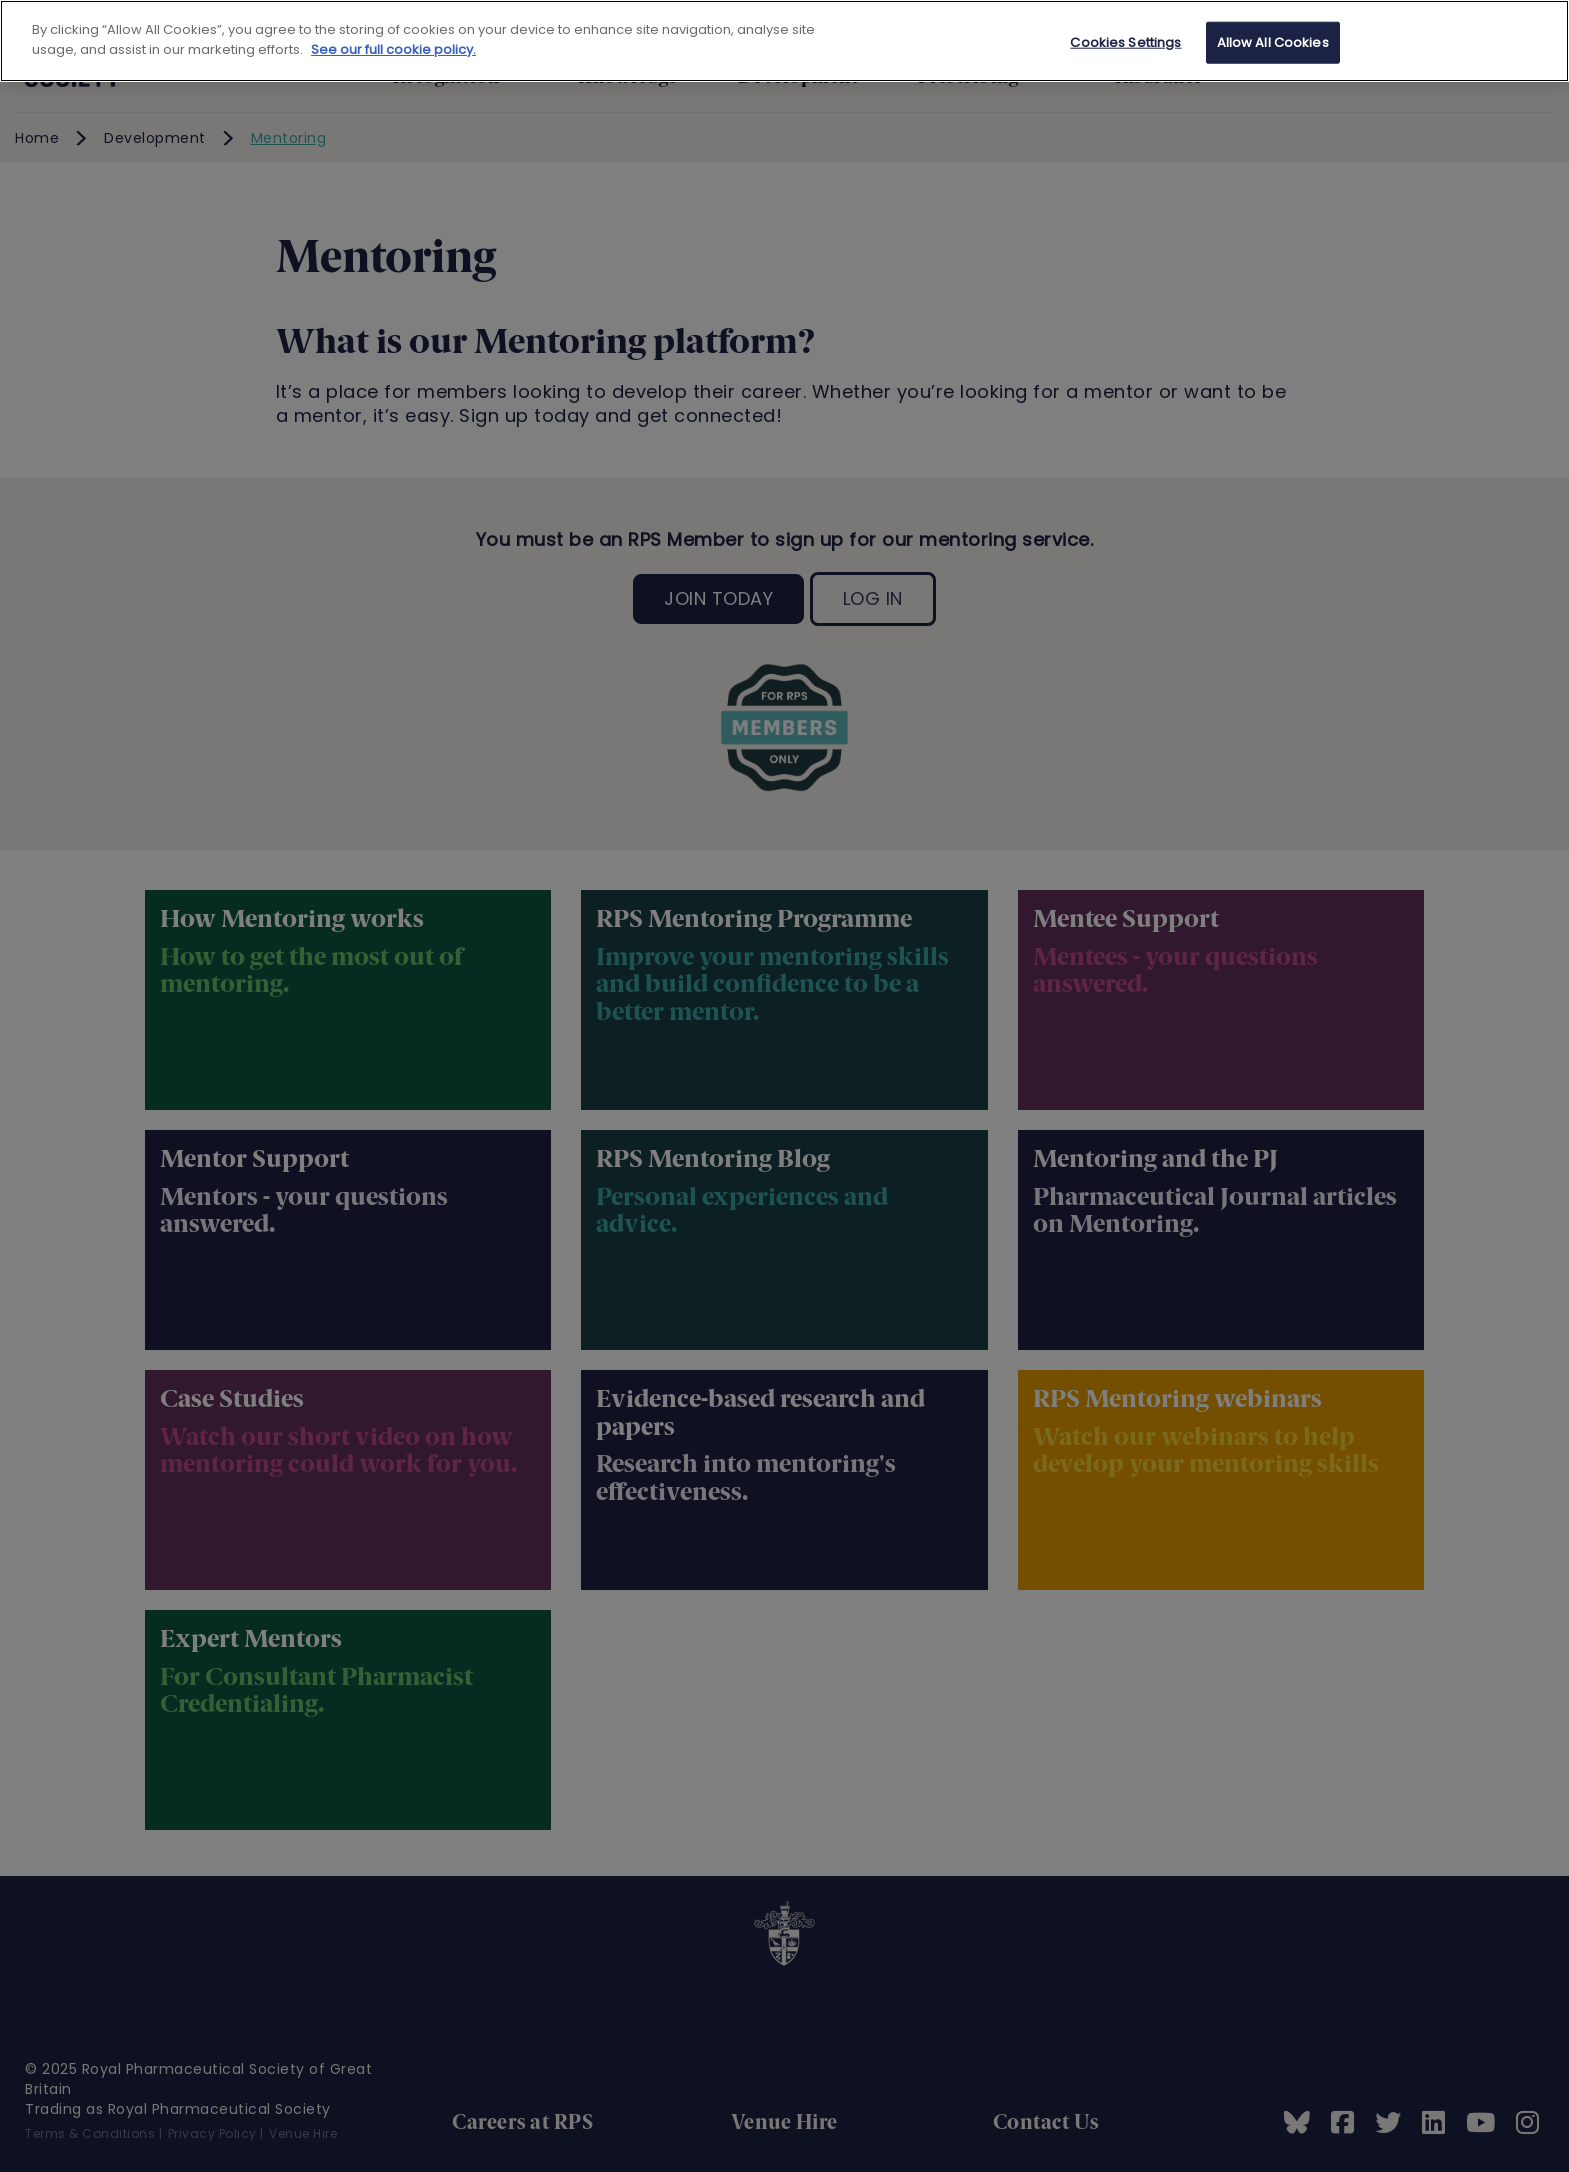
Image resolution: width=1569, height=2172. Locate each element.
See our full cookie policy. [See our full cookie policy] (393, 49)
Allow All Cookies (1273, 42)
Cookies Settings (1125, 42)
